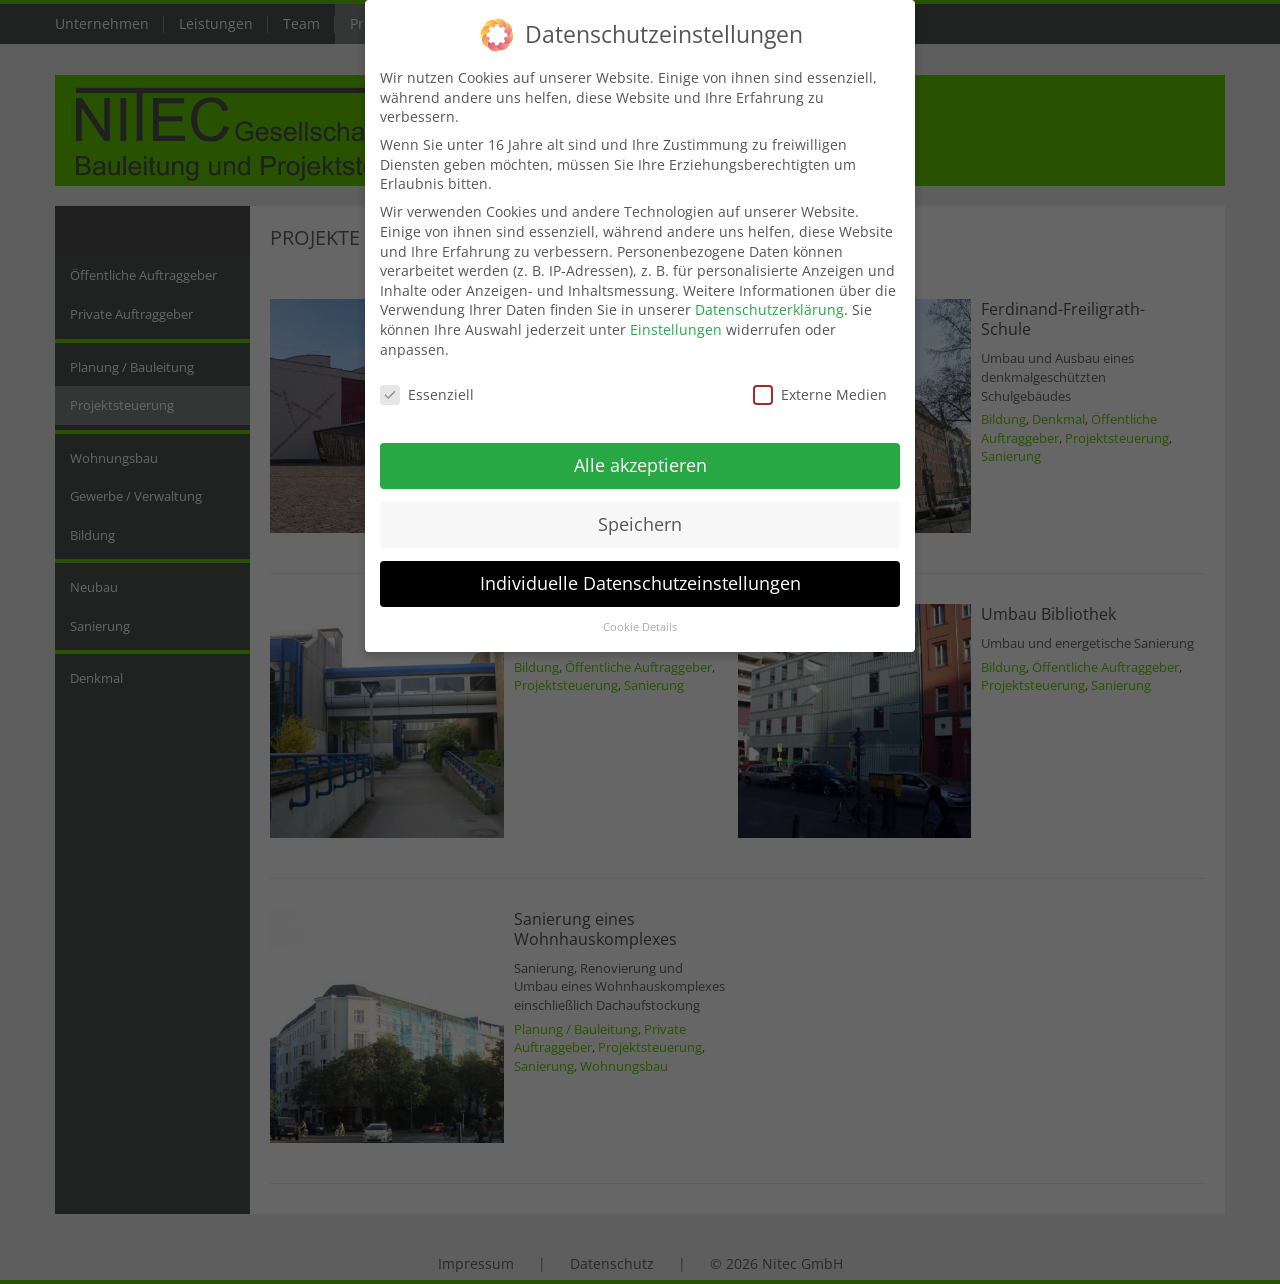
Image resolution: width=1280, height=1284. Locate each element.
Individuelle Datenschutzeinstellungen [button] (640, 567)
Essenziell (427, 379)
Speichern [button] (640, 508)
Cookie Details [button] (640, 611)
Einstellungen (676, 313)
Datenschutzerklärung (769, 294)
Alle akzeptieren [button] (640, 449)
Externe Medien (820, 379)
